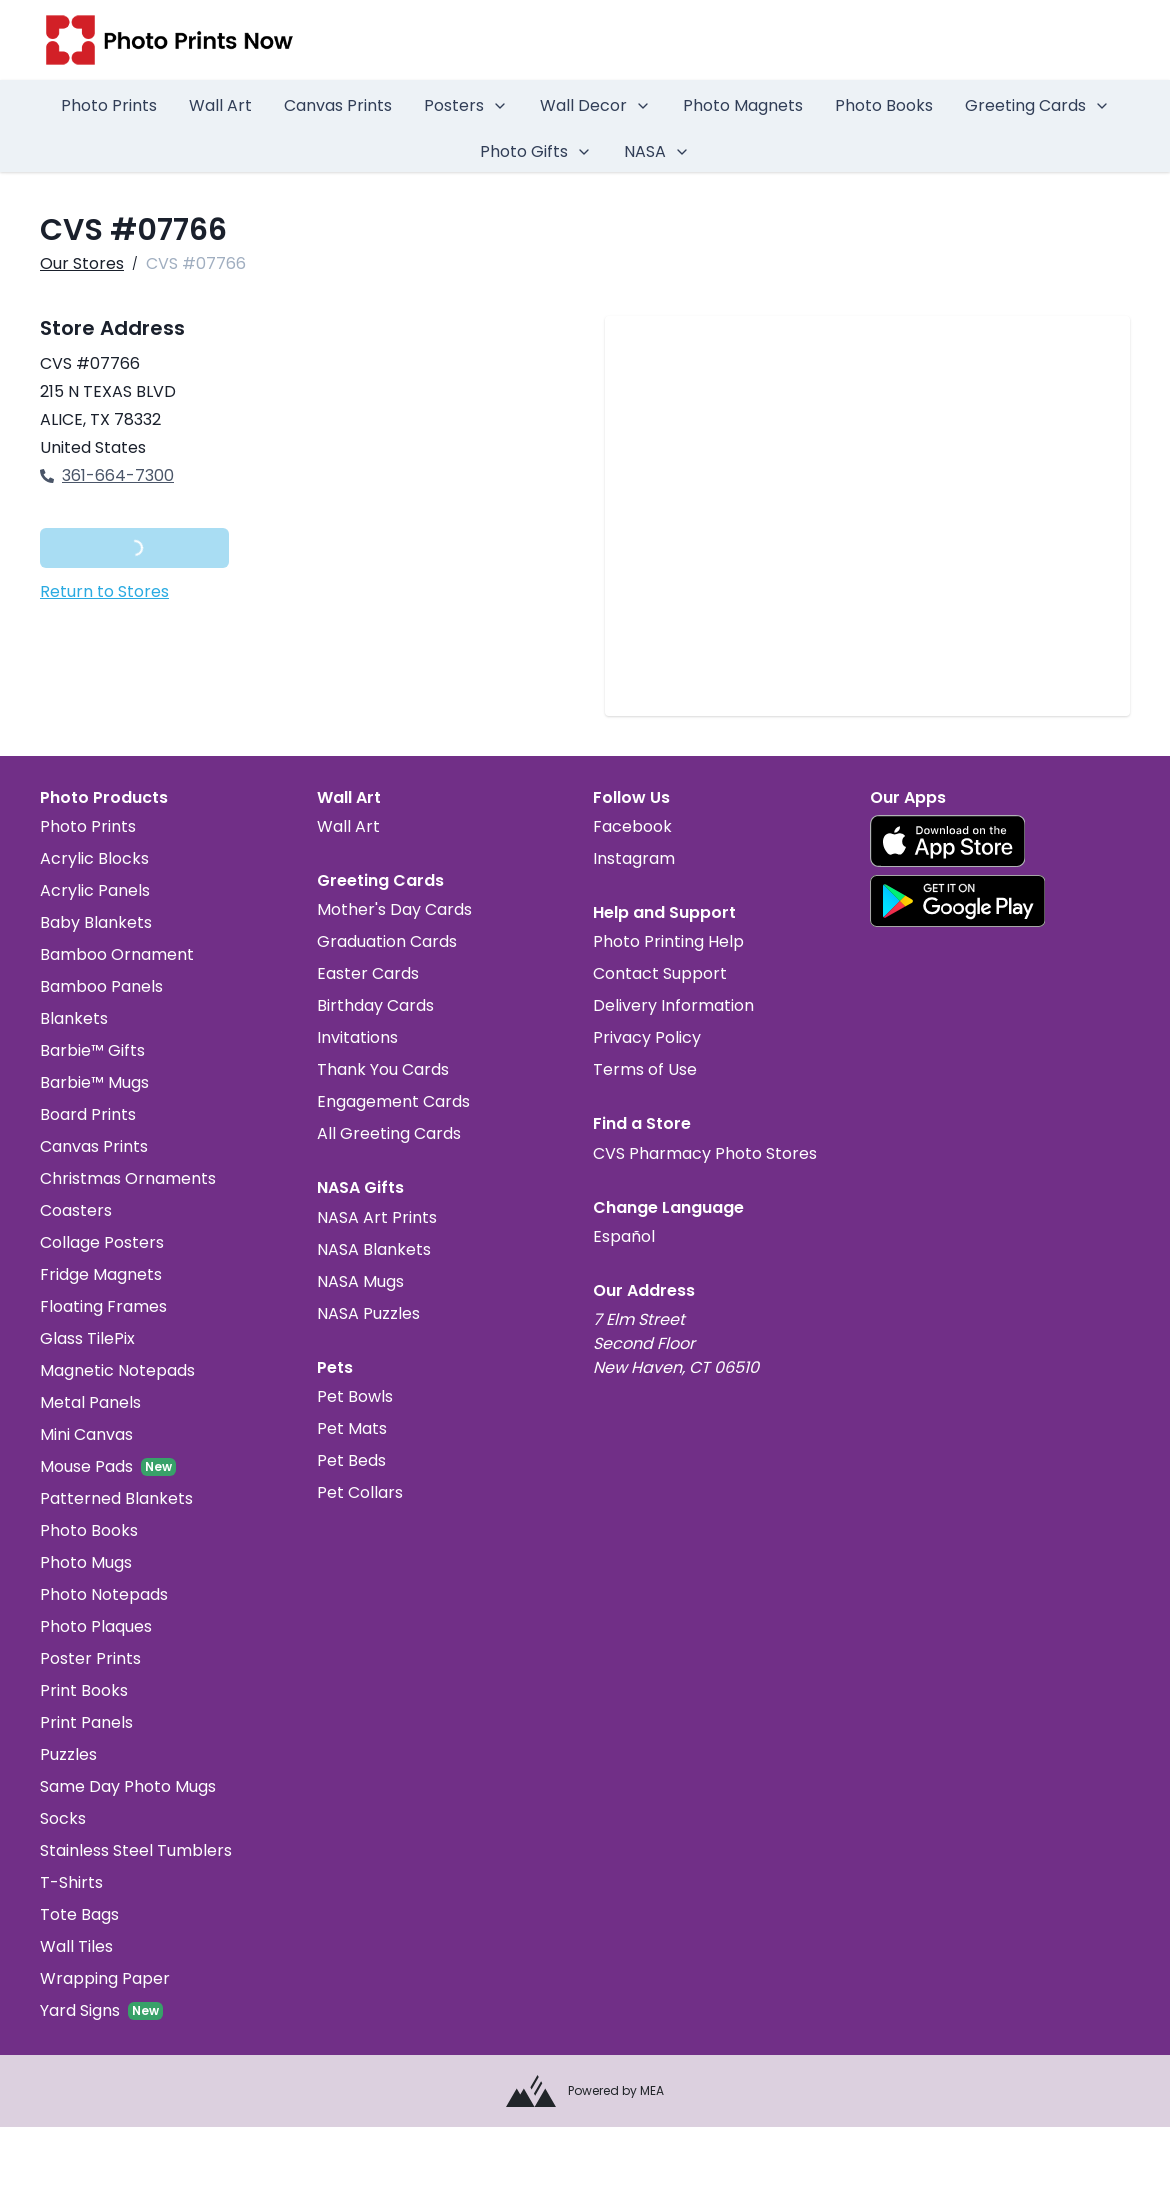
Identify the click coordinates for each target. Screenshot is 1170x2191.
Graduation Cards (387, 941)
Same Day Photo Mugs (128, 1786)
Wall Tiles (76, 1946)
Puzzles (68, 1754)
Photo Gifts (536, 151)
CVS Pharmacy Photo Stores (705, 1153)
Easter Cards (368, 973)
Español (624, 1236)
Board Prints (88, 1114)
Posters (466, 105)
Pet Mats (352, 1428)
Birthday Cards (375, 1005)
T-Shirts (71, 1882)
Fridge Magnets (101, 1274)
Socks (63, 1818)
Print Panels (86, 1722)
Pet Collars (360, 1492)
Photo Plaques (96, 1626)
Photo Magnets (743, 105)
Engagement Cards (393, 1101)
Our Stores (82, 263)
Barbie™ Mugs (94, 1082)
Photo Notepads (104, 1594)
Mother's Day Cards (394, 909)
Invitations (357, 1037)
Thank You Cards (383, 1069)
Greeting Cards (1037, 105)
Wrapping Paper (105, 1978)
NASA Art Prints (377, 1217)
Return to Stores (104, 591)
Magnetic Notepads (117, 1370)
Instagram (634, 858)
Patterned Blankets (116, 1498)
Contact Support (660, 973)
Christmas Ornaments (128, 1178)
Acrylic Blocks (94, 858)
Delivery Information (673, 1005)
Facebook (632, 826)
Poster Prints (90, 1658)
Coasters (76, 1210)
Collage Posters (102, 1242)
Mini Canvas (86, 1434)
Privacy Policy (647, 1037)
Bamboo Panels (101, 986)
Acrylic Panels (95, 890)
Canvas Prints (338, 105)
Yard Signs (80, 2010)
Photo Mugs (86, 1562)
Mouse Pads (86, 1466)
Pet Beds (351, 1460)
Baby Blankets (96, 922)
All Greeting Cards (389, 1133)
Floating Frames (103, 1306)
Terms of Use (645, 1069)
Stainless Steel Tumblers (136, 1850)
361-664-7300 (107, 475)
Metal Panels (90, 1402)
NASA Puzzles (368, 1313)
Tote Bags (79, 1914)
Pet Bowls (355, 1396)
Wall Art (220, 105)
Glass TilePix (87, 1338)
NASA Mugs (360, 1281)
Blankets (74, 1018)
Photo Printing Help (668, 941)
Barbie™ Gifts (92, 1050)
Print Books (84, 1690)
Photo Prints (109, 105)
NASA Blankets (374, 1249)
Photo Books (884, 105)
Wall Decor (595, 105)
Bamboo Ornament (117, 954)
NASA (657, 151)
